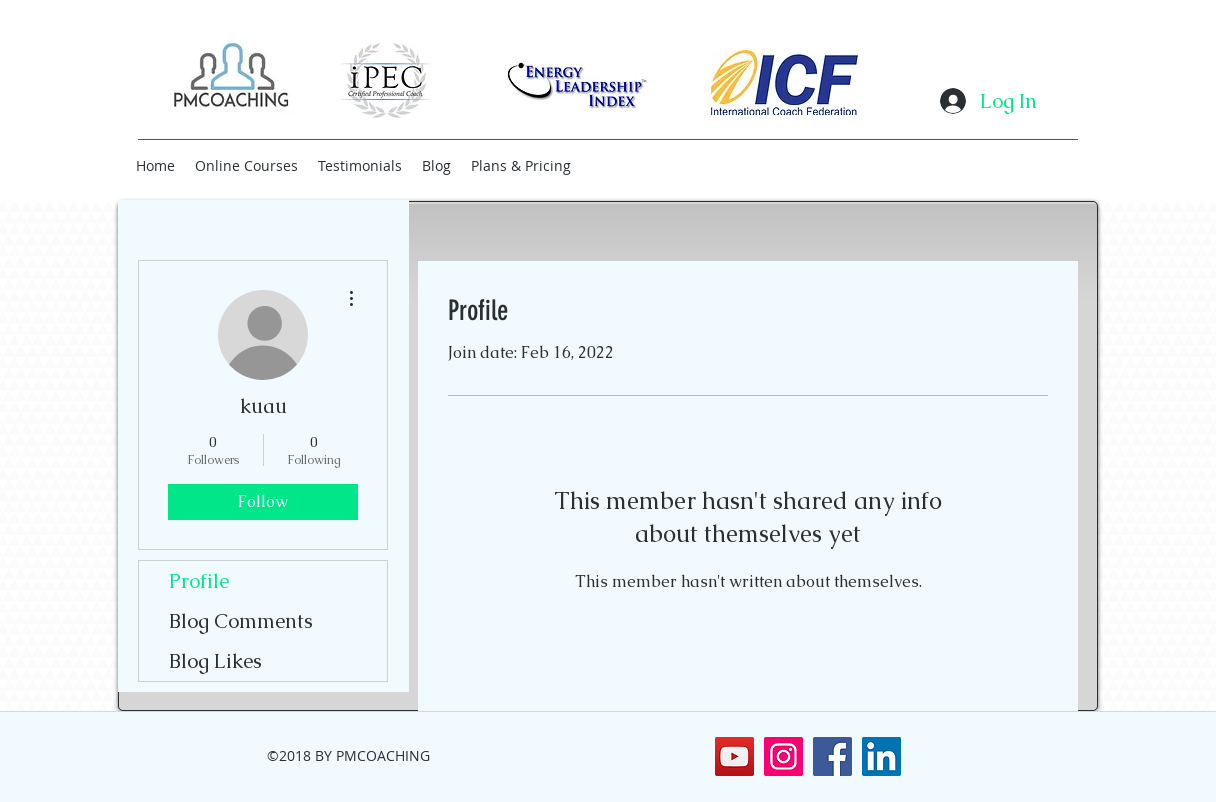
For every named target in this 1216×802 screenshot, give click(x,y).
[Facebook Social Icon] (832, 756)
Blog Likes (215, 661)
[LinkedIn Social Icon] (881, 756)
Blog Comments (241, 621)
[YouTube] (734, 756)
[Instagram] (783, 756)
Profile (199, 581)
